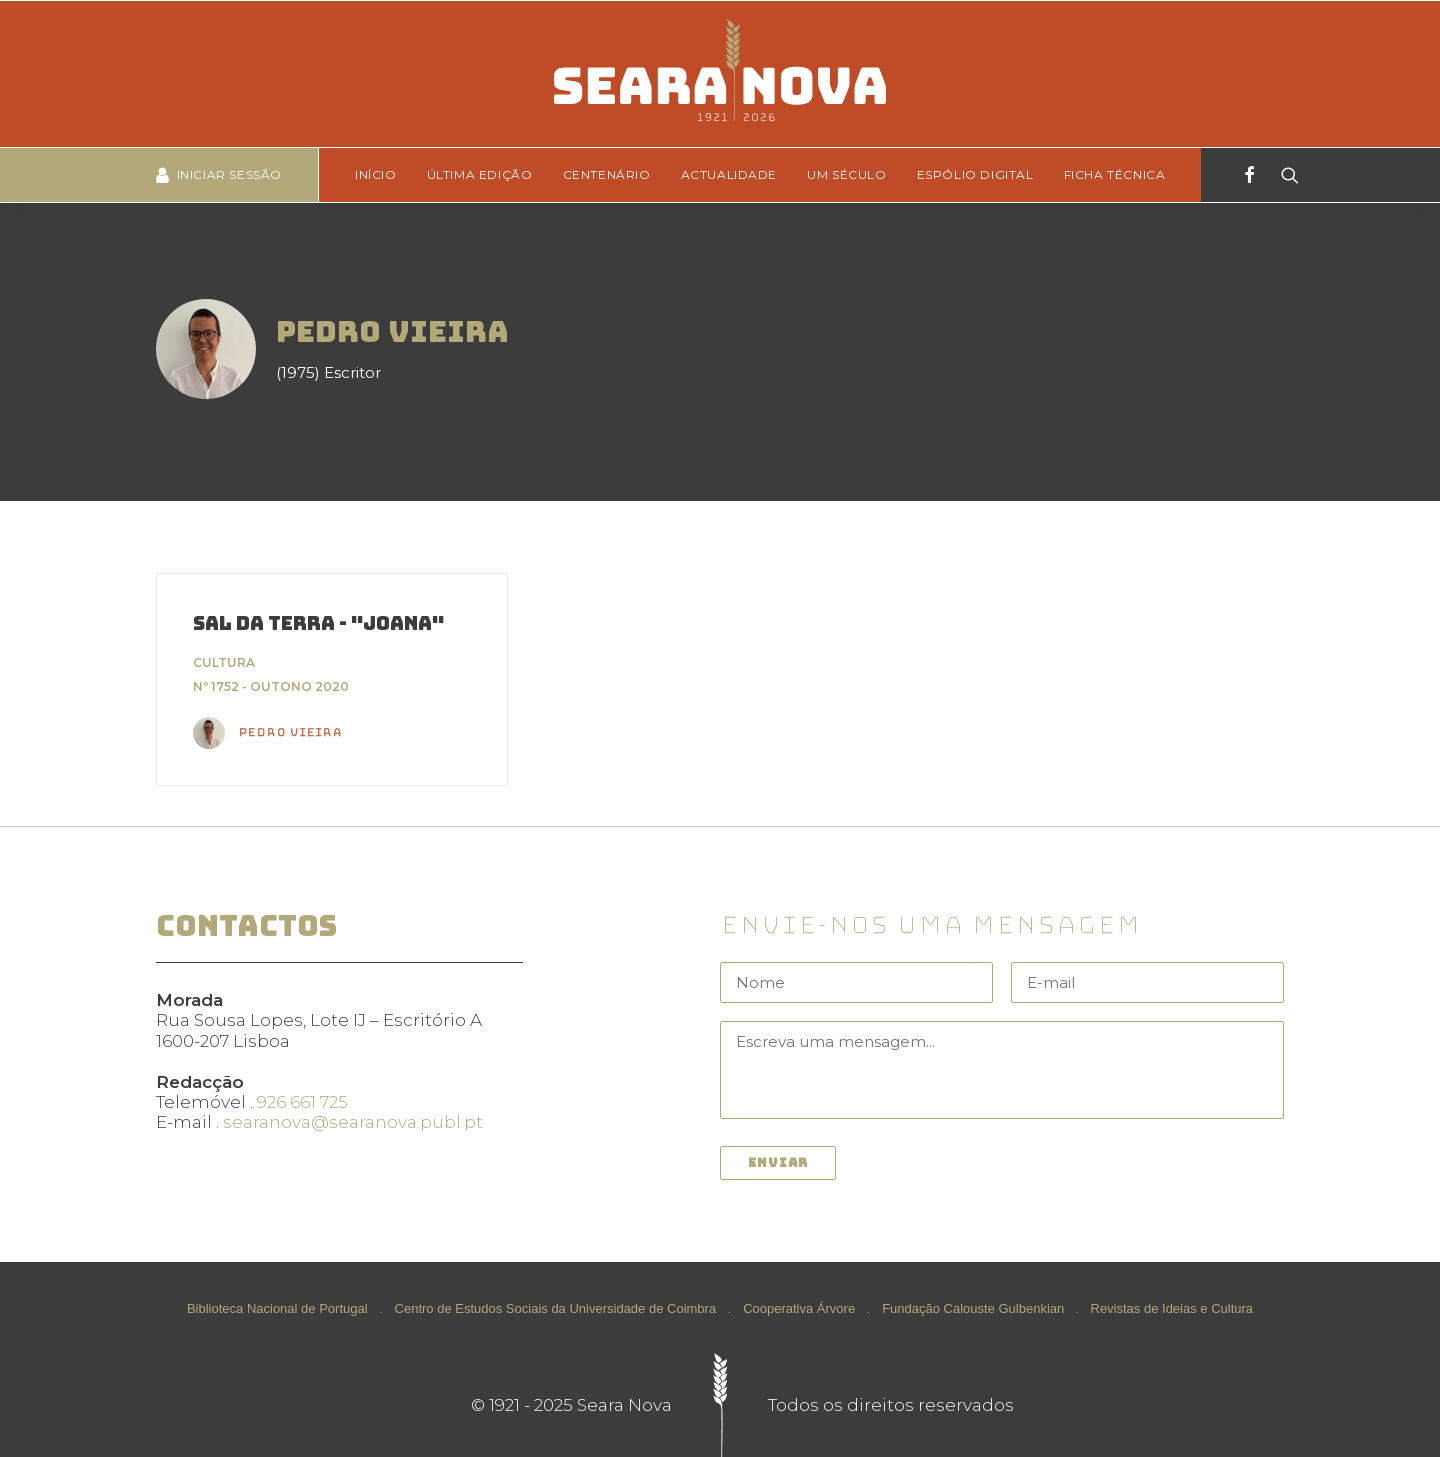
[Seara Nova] (719, 74)
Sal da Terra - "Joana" (318, 623)
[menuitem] (382, 175)
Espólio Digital (975, 174)
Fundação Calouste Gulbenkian (973, 1308)
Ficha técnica (1115, 174)
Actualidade (729, 174)
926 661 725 (302, 1102)
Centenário (607, 174)
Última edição (480, 174)
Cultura (224, 662)
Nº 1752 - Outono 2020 (271, 686)
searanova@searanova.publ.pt (353, 1122)
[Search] (1283, 175)
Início (376, 174)
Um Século (846, 174)
